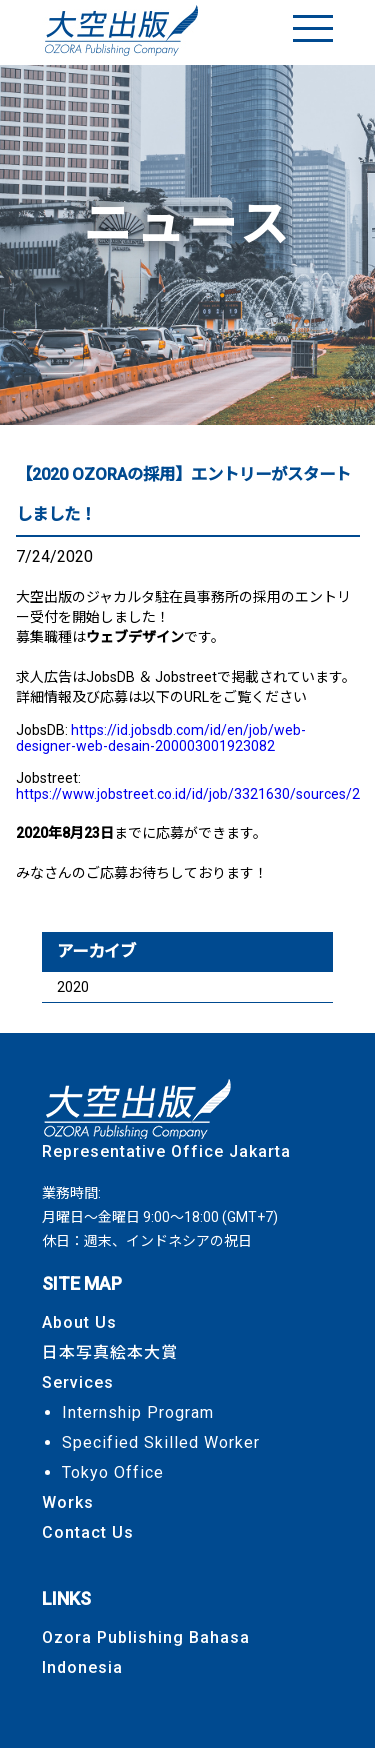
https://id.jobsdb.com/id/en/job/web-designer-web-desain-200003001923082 (161, 738)
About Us (79, 1322)
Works (68, 1502)
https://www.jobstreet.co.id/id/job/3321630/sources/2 (188, 794)
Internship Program (138, 1412)
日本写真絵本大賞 (110, 1352)
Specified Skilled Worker (161, 1442)
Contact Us (88, 1532)
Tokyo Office (113, 1472)
